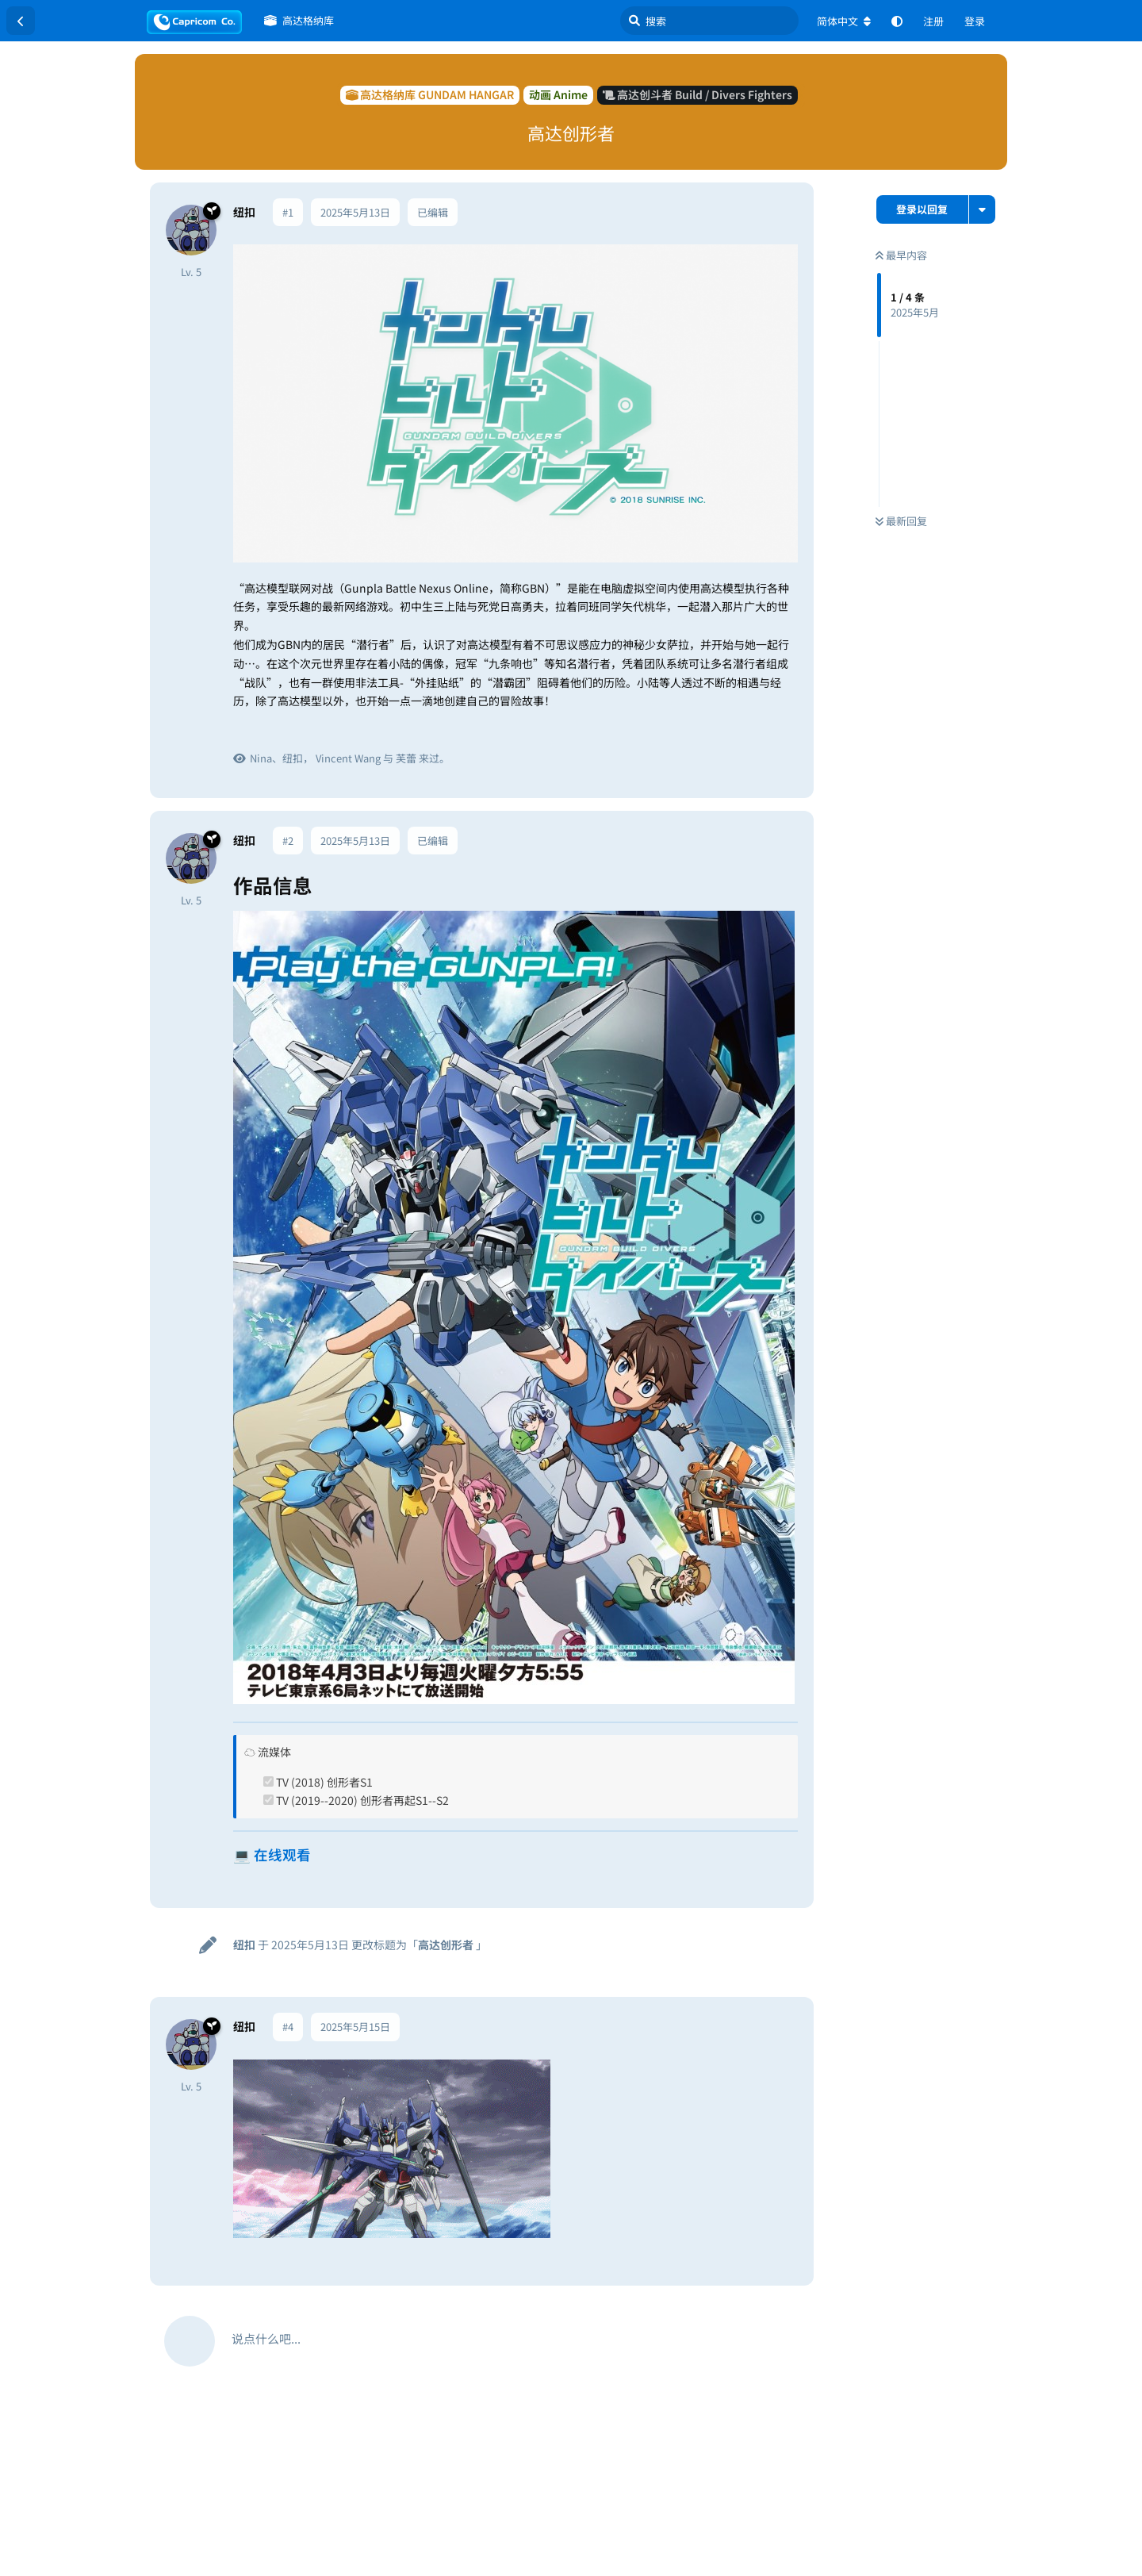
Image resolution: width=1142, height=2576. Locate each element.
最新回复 (901, 520)
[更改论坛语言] (844, 21)
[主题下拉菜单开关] (982, 209)
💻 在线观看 (272, 1854)
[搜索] (709, 20)
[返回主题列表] (20, 20)
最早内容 (901, 255)
